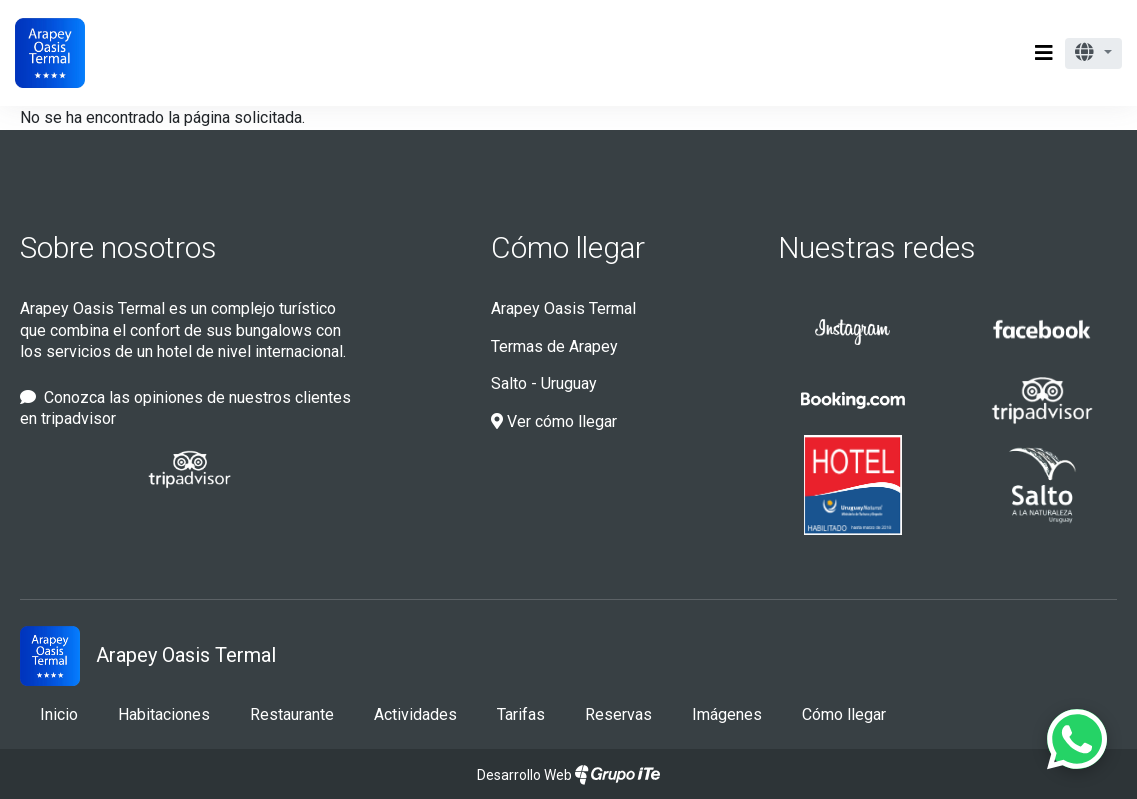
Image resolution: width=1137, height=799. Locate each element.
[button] (1093, 53)
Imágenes (727, 714)
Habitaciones (164, 714)
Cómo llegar (568, 247)
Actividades (415, 714)
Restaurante (292, 714)
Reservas (618, 714)
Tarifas (521, 714)
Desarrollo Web (568, 775)
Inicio (59, 714)
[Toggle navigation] (1044, 53)
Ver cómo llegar (554, 421)
